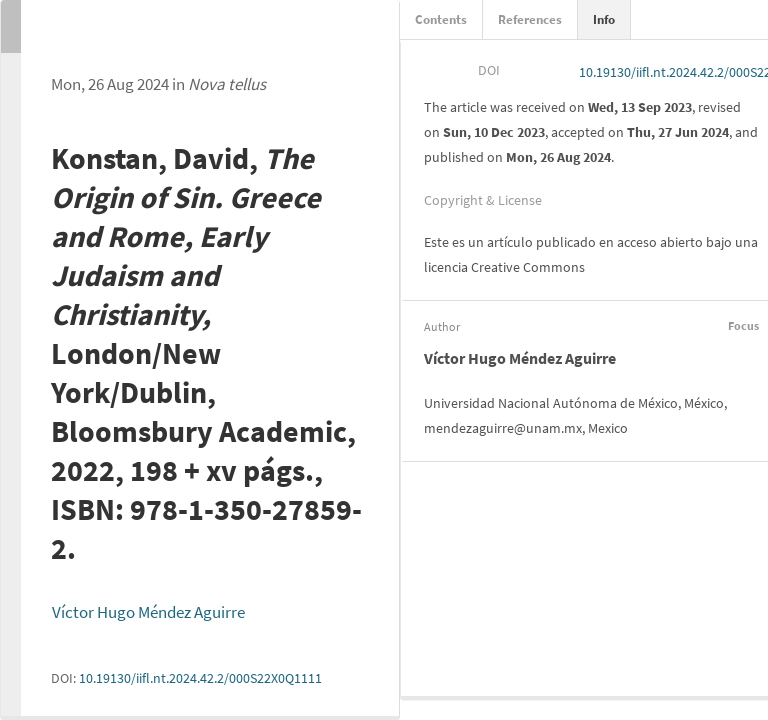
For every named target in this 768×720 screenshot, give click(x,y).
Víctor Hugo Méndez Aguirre (148, 612)
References (530, 19)
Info (604, 19)
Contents (441, 19)
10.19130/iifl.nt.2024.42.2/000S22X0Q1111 (200, 678)
